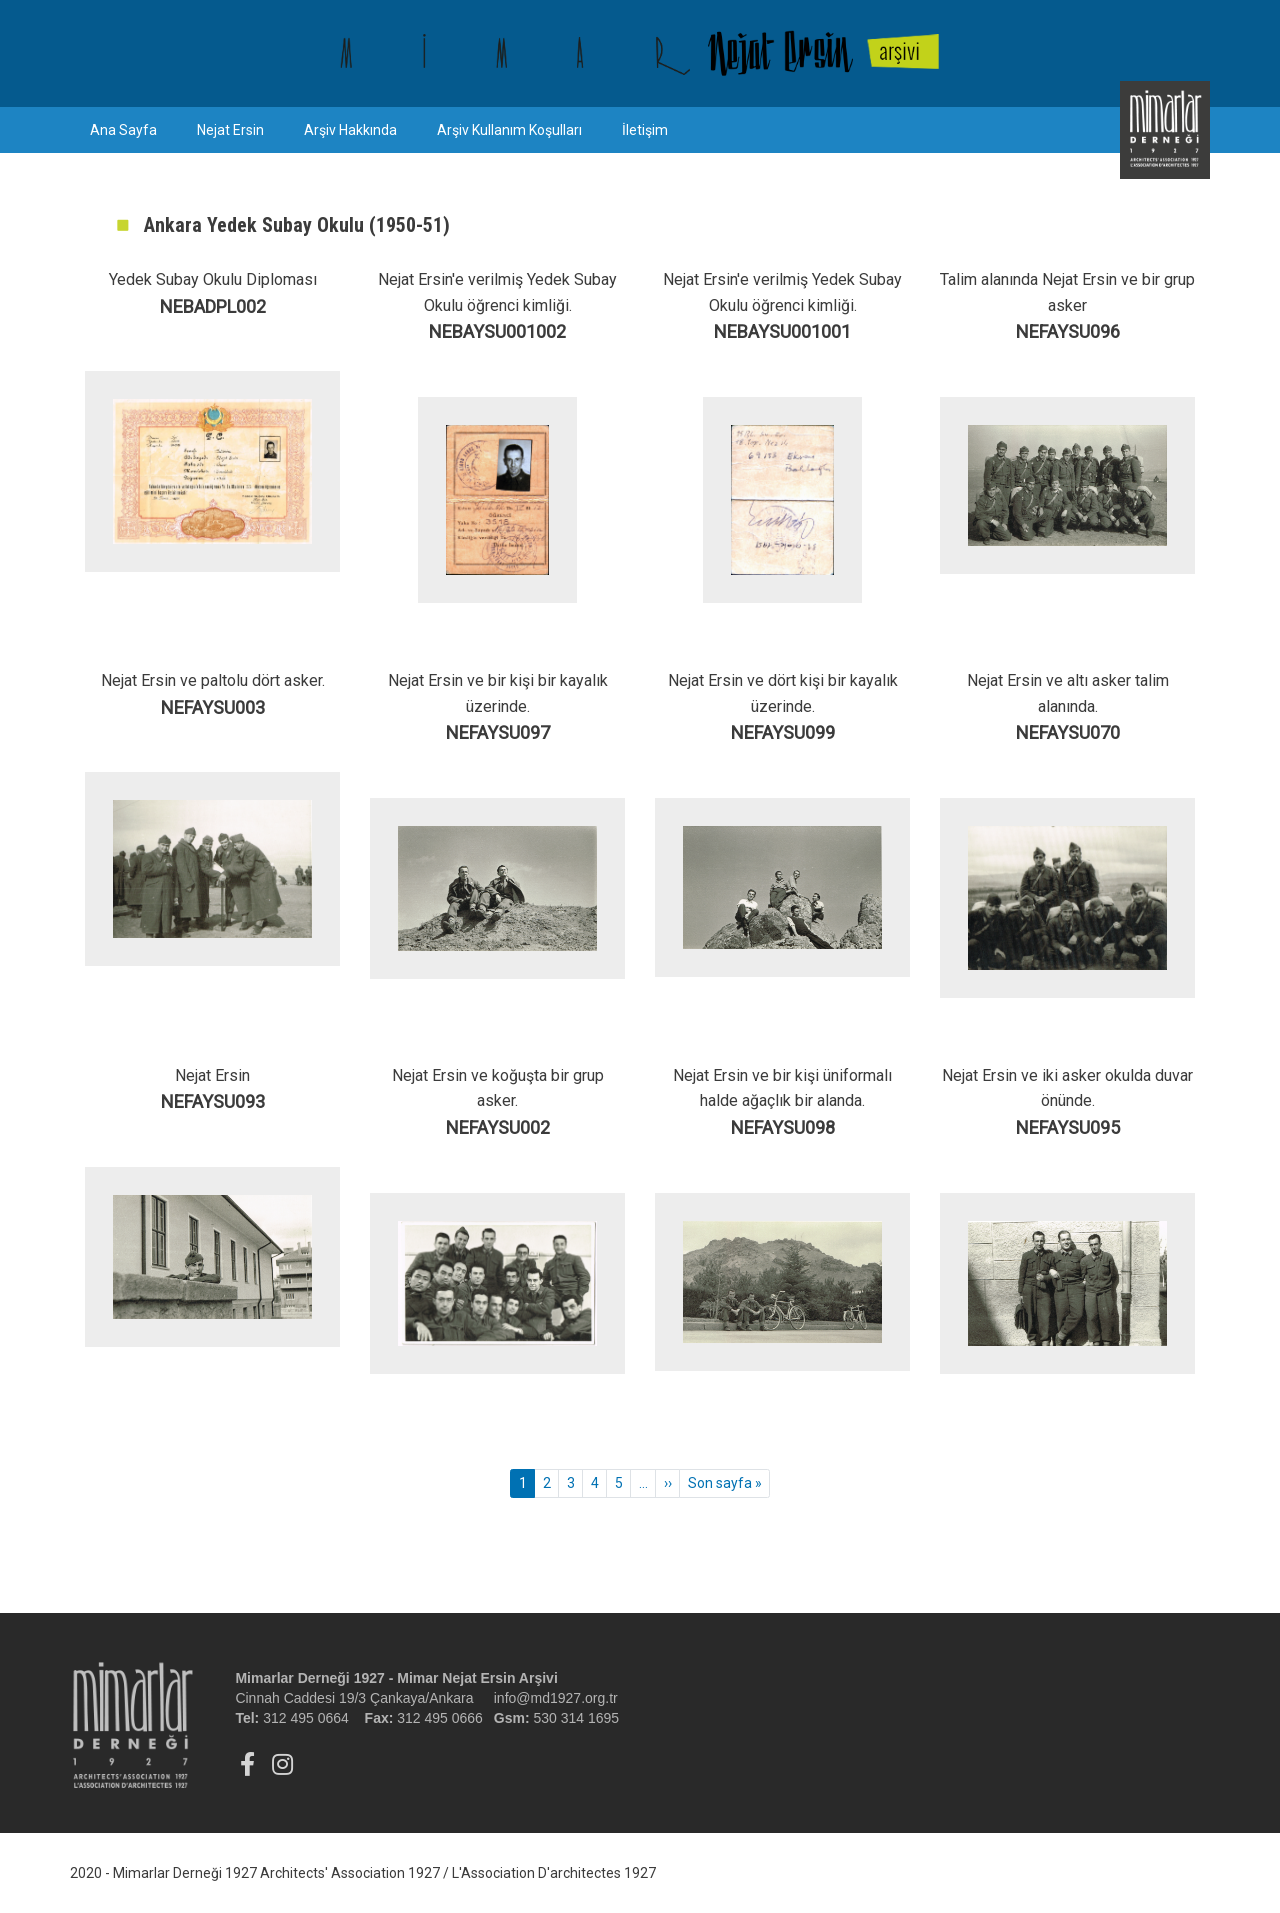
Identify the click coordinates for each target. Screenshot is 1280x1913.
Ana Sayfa (123, 130)
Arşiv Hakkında (350, 130)
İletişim (645, 130)
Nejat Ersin (230, 130)
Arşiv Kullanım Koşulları (509, 130)
